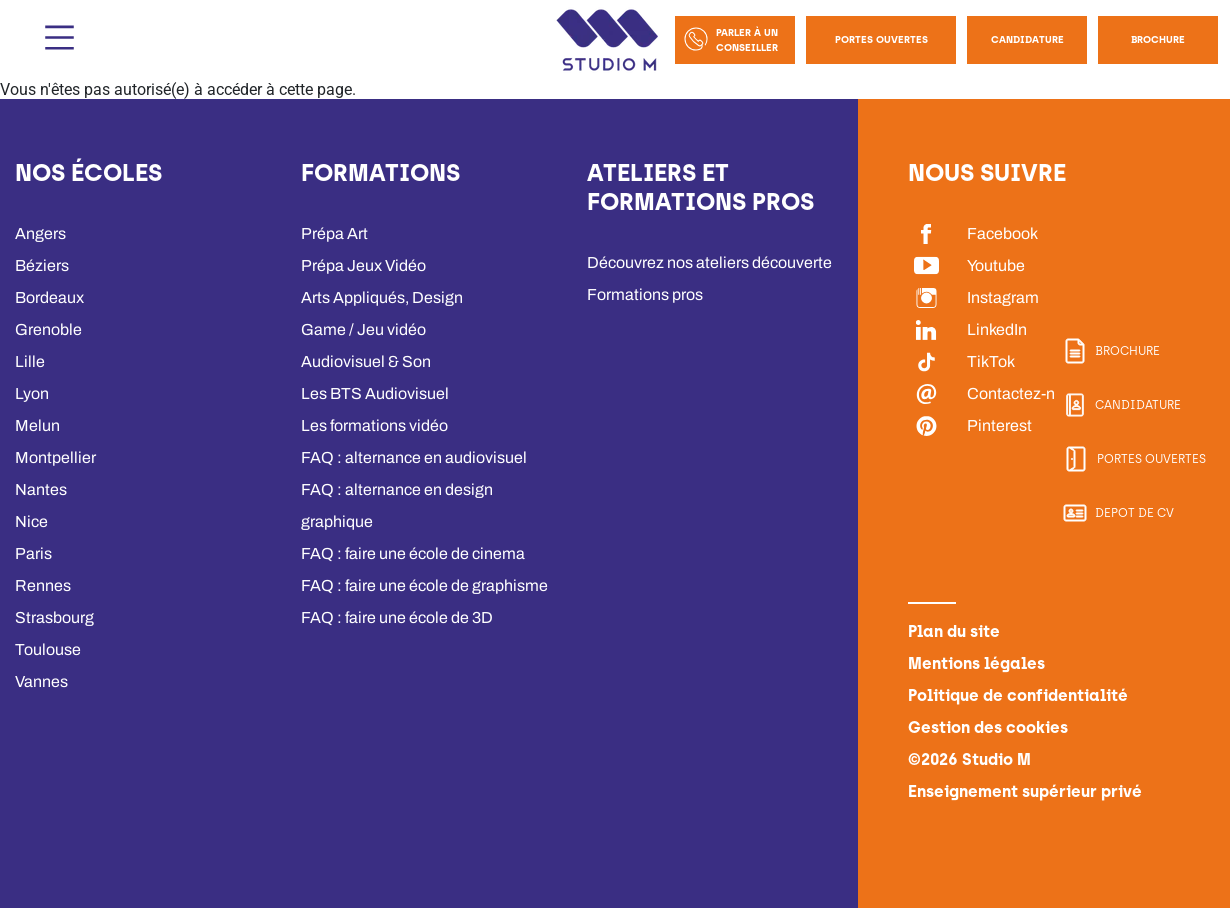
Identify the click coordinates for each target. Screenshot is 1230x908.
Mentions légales (972, 663)
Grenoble (48, 329)
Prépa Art (334, 233)
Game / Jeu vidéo (363, 329)
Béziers (42, 265)
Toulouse (47, 649)
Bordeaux (49, 297)
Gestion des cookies (986, 727)
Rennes (42, 585)
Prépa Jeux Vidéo (363, 265)
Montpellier (54, 457)
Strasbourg (54, 617)
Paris (33, 553)
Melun (37, 425)
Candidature (1027, 39)
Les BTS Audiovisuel (374, 393)
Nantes (40, 489)
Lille (29, 361)
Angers (40, 233)
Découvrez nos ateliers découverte (709, 262)
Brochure (1158, 39)
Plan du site (953, 631)
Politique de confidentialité (1010, 695)
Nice (31, 521)
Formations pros (645, 294)
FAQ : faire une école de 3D (397, 617)
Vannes (41, 681)
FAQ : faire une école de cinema (412, 553)
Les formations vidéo (374, 425)
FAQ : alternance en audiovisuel (413, 457)
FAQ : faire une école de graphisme (424, 585)
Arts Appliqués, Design (382, 297)
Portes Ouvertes (881, 39)
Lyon (32, 393)
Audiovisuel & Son (365, 361)
